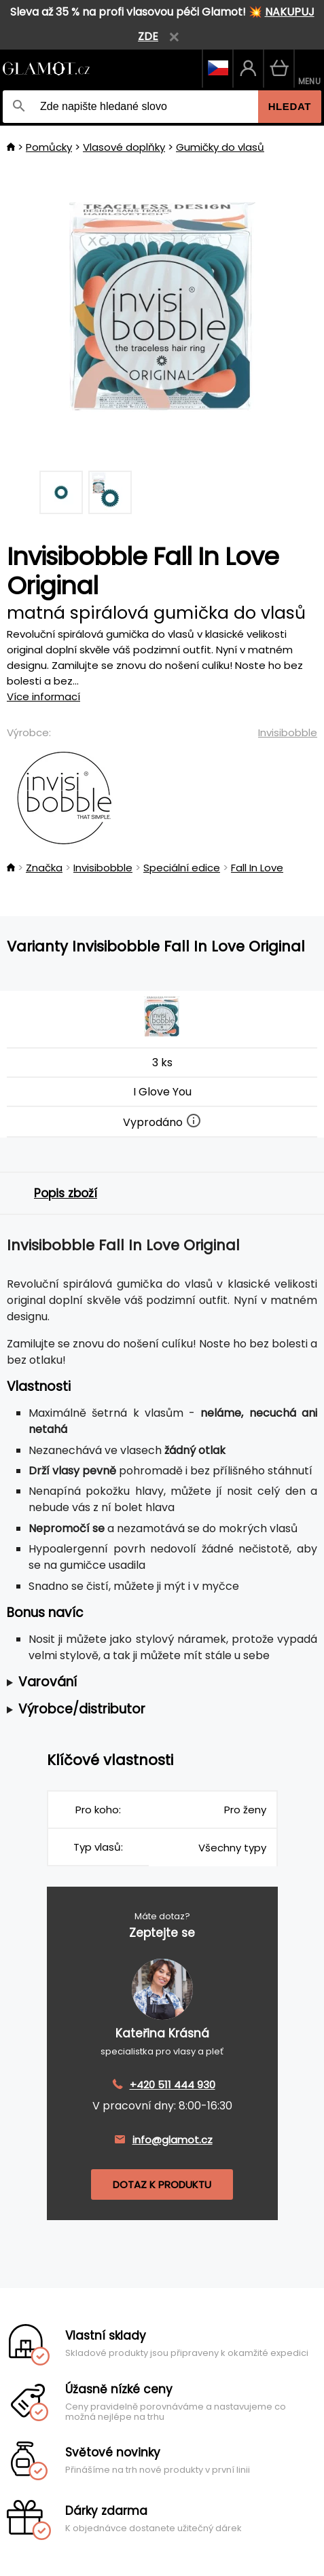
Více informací (43, 696)
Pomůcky (49, 147)
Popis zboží (65, 1193)
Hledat (289, 106)
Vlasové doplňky (124, 147)
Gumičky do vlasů (220, 147)
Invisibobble (287, 732)
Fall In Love (257, 867)
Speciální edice (181, 867)
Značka (44, 867)
